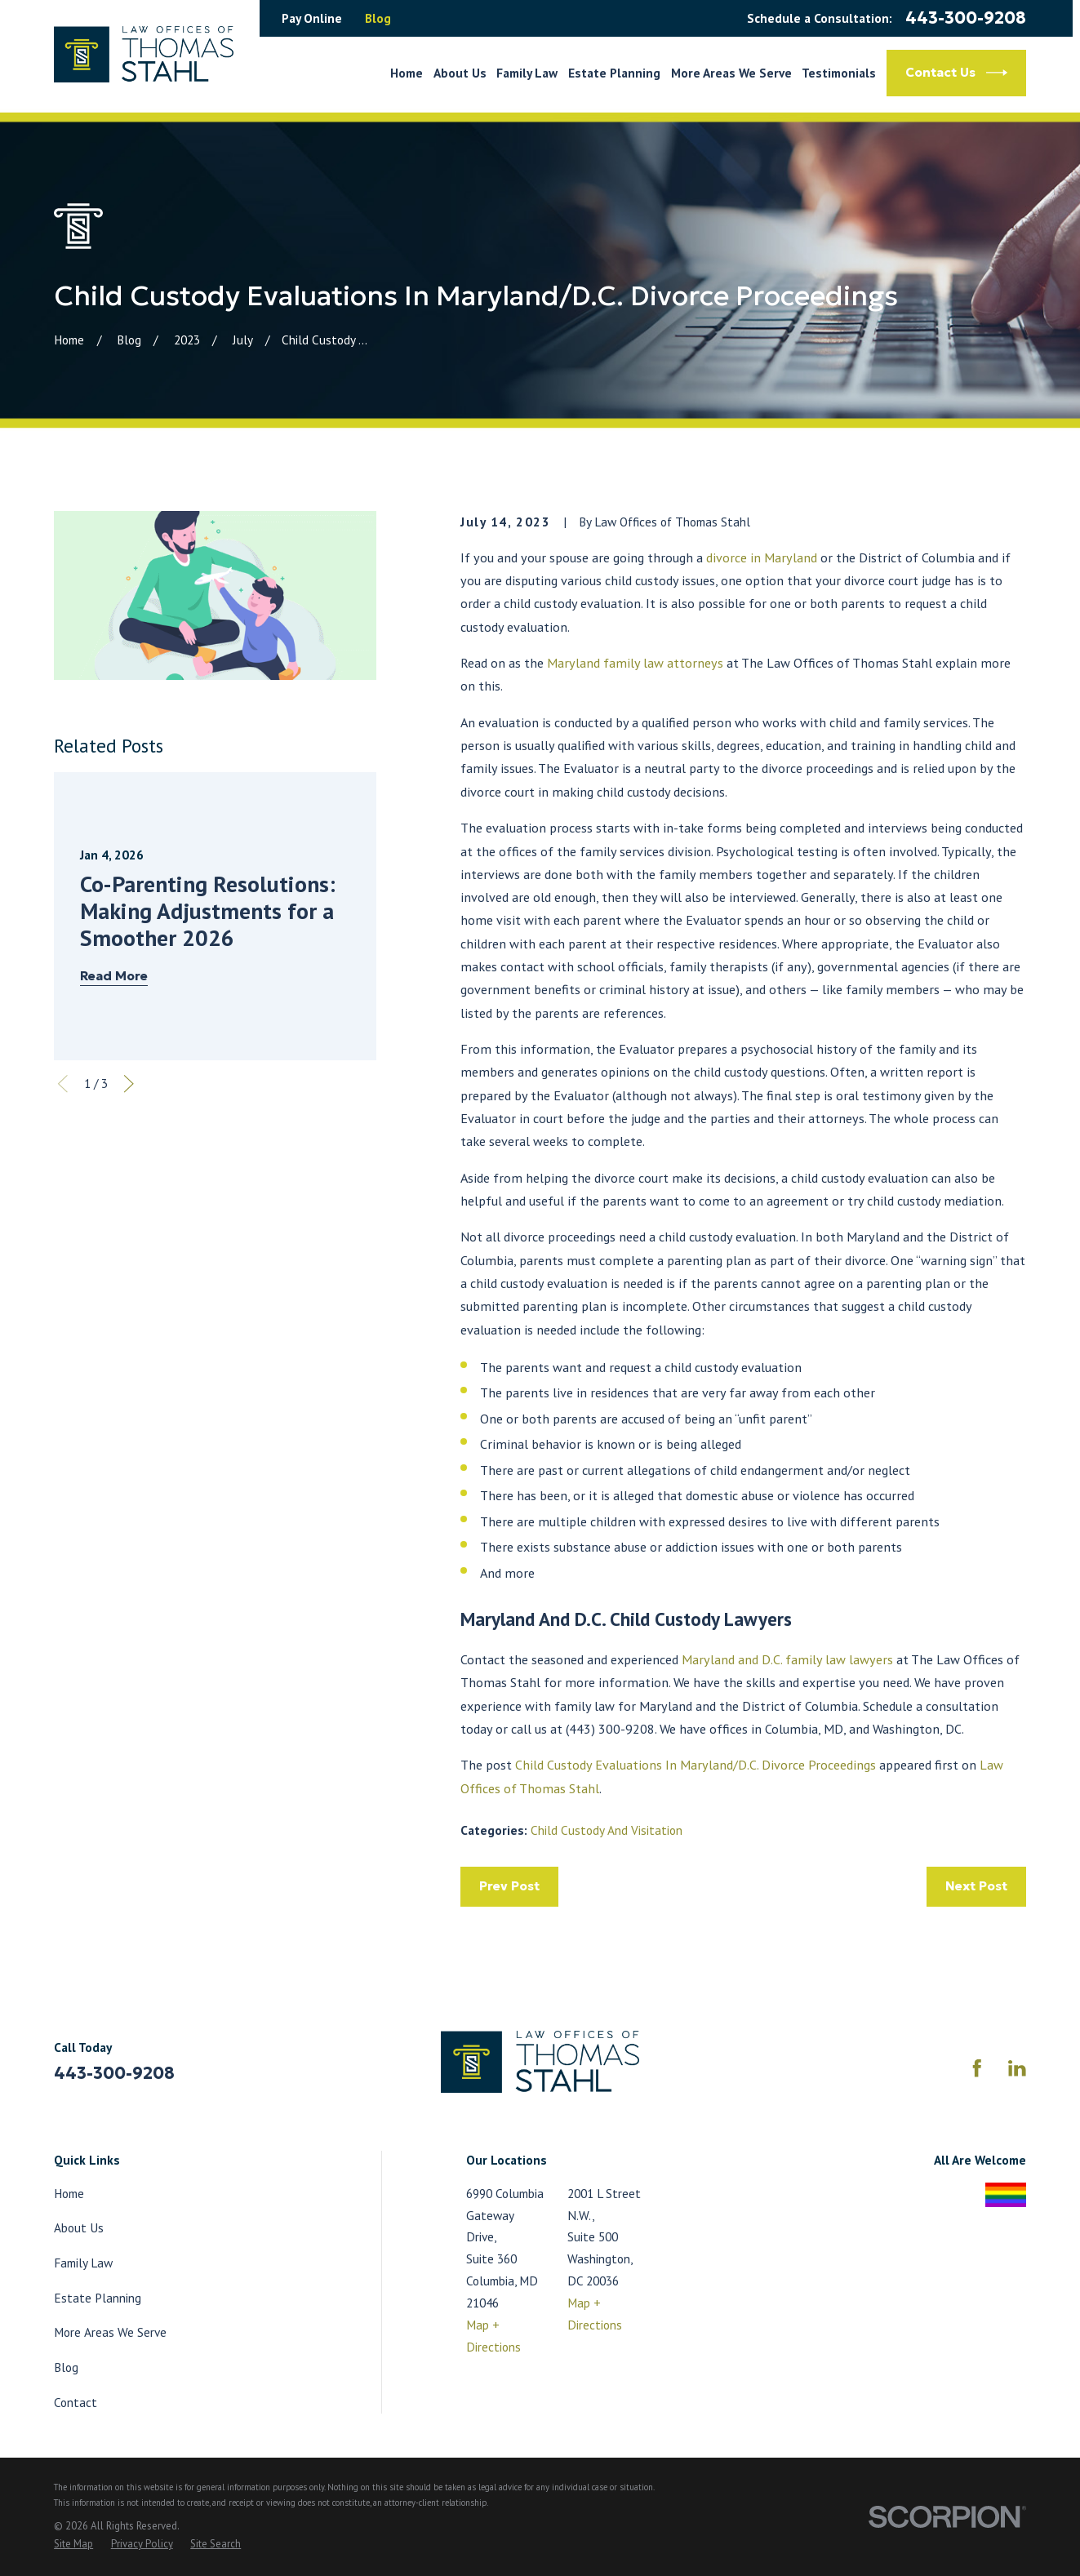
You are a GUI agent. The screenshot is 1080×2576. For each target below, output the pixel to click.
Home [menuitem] (406, 72)
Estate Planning (97, 2298)
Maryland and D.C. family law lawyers (787, 1659)
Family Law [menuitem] (527, 72)
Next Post (976, 1886)
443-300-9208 (965, 18)
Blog (378, 18)
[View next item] (129, 1084)
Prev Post (509, 1886)
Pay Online (312, 18)
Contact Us (956, 72)
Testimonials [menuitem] (839, 72)
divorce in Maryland (761, 557)
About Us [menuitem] (460, 72)
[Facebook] (977, 2068)
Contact (75, 2402)
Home (69, 2193)
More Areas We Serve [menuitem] (731, 72)
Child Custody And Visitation (606, 1830)
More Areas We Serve (110, 2332)
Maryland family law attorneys (635, 663)
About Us (79, 2227)
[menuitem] (73, 2544)
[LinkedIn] (1017, 2068)
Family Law (83, 2262)
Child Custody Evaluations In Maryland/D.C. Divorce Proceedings (695, 1765)
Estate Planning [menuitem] (614, 72)
